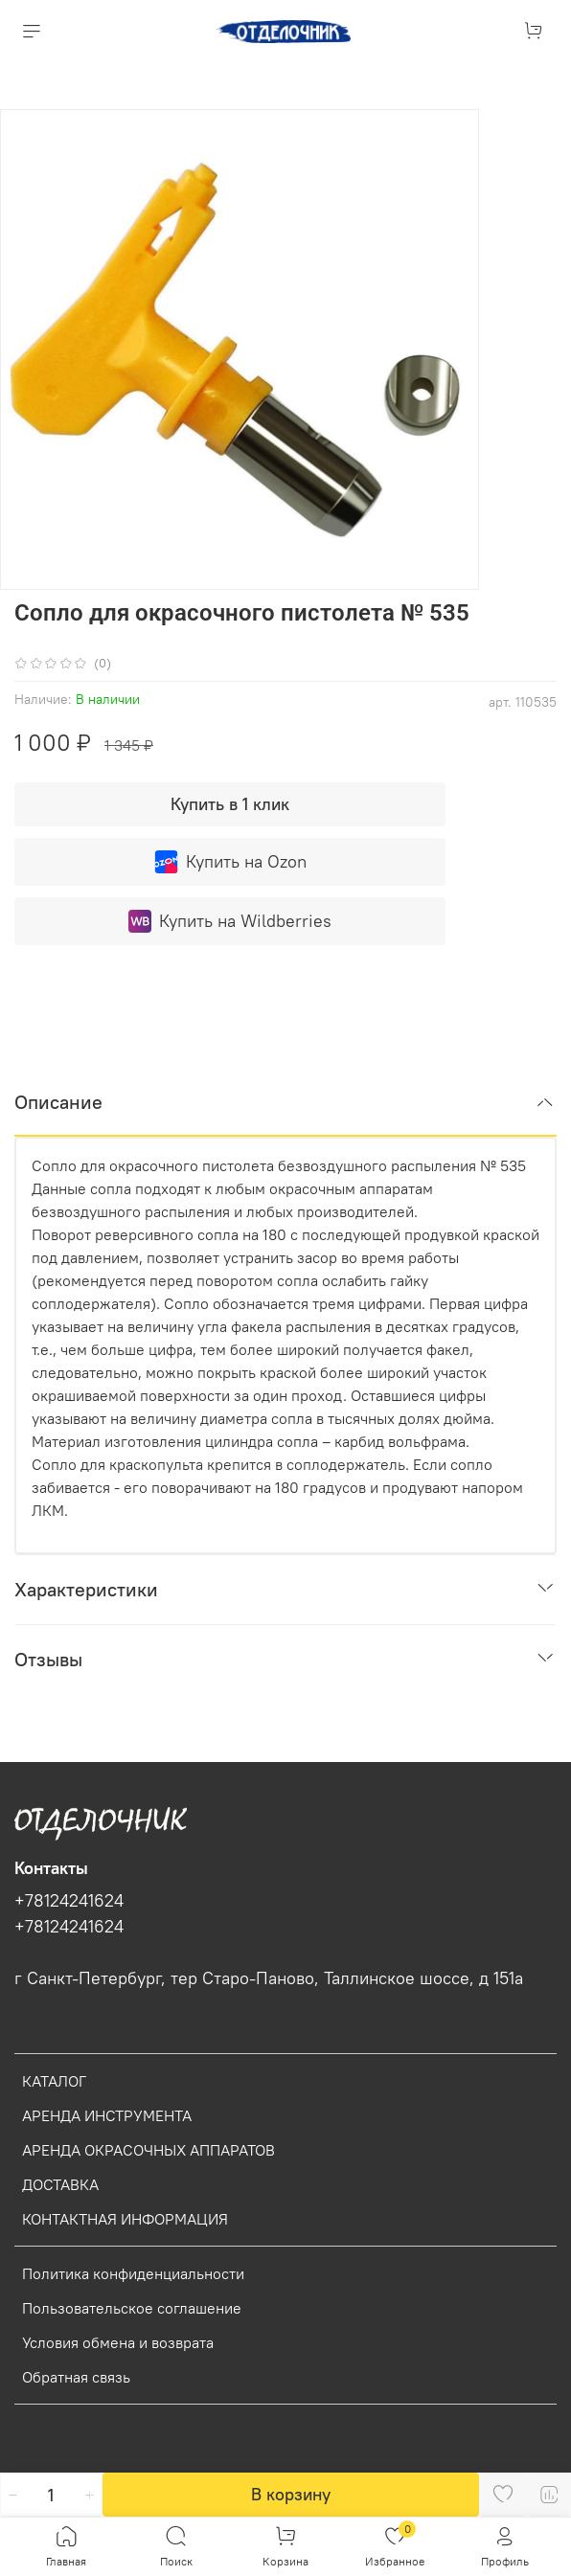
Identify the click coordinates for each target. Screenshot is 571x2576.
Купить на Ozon (230, 861)
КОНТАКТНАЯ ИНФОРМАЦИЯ (125, 2218)
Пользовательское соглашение (131, 2307)
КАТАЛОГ (54, 2080)
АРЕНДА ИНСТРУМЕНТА (107, 2115)
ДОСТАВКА (60, 2184)
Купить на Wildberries (229, 921)
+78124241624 (69, 1900)
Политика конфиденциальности (133, 2273)
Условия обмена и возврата (118, 2342)
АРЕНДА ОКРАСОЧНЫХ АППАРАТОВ (148, 2149)
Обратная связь (76, 2376)
